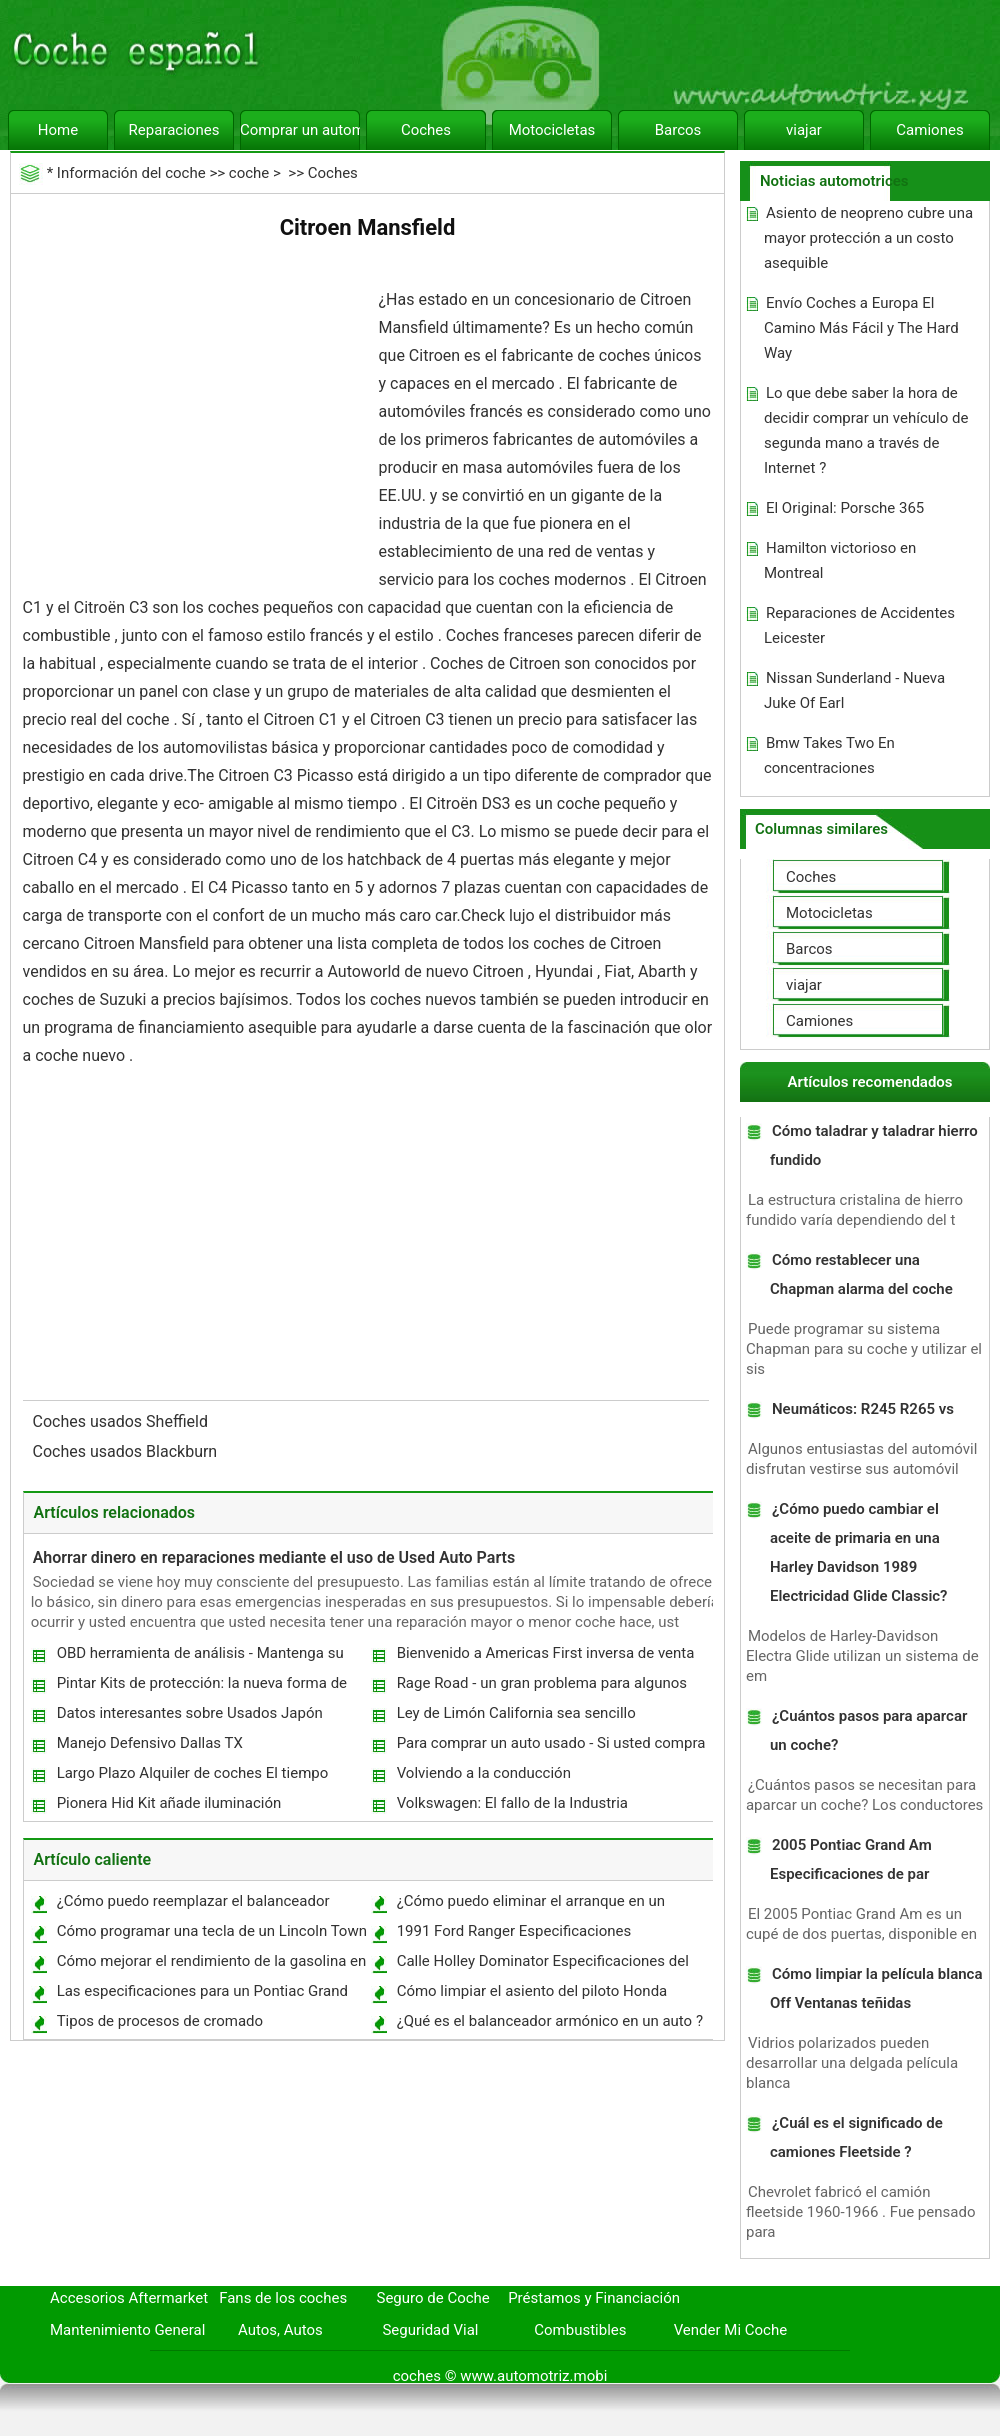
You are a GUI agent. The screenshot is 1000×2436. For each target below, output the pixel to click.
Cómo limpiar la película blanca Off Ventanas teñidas (876, 1988)
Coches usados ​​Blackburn (127, 1451)
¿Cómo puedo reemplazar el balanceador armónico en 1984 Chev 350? (192, 1905)
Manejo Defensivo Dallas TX (150, 1743)
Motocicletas (552, 130)
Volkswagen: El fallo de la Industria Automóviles (511, 1807)
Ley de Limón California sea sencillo (516, 1713)
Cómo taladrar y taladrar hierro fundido (874, 1145)
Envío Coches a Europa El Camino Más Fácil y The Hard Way (861, 328)
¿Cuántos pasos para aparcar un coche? (868, 1730)
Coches (426, 130)
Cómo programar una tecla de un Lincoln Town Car (211, 1935)
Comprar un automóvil (300, 130)
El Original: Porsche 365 (845, 508)
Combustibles (580, 2330)
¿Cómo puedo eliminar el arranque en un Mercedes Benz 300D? (530, 1905)
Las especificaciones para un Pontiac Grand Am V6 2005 (201, 1995)
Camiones (929, 130)
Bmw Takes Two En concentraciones (829, 755)
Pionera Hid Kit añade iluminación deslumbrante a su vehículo (168, 1807)
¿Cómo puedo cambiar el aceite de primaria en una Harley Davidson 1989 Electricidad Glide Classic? (859, 1552)
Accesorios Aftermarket (129, 2298)
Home (58, 130)
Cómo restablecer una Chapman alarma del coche (861, 1274)
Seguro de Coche (433, 2298)
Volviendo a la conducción (484, 1773)
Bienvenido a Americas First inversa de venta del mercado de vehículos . (545, 1657)
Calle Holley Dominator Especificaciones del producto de (542, 1965)
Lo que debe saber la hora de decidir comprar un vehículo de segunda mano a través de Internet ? (866, 430)
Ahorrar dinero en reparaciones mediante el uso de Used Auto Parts (274, 1557)
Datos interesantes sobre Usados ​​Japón (190, 1713)
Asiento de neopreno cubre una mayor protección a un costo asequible (868, 238)
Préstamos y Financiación (594, 2298)
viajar (804, 130)
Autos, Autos (280, 2330)
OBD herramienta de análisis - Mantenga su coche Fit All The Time (199, 1657)
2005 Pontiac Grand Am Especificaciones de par (851, 1859)
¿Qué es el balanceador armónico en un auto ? (550, 2021)
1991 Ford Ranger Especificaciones (514, 1931)
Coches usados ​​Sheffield (122, 1421)
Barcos (678, 130)
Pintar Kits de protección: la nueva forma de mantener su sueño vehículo (201, 1687)
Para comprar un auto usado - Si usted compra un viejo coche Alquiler (550, 1747)
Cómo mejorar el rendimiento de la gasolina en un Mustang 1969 (211, 1965)
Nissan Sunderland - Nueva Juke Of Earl (854, 690)
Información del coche (131, 173)
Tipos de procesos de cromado (160, 2021)
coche (249, 173)
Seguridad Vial (430, 2330)
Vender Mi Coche (731, 2330)
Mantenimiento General (127, 2330)
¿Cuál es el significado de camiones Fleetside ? (856, 2137)
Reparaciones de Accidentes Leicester (859, 625)
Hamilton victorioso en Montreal (840, 560)
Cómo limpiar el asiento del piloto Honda (532, 1991)
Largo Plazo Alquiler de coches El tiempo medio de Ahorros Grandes (192, 1777)
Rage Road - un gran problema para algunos (542, 1683)
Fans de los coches (283, 2298)
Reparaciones (174, 130)
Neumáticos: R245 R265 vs (863, 1409)
